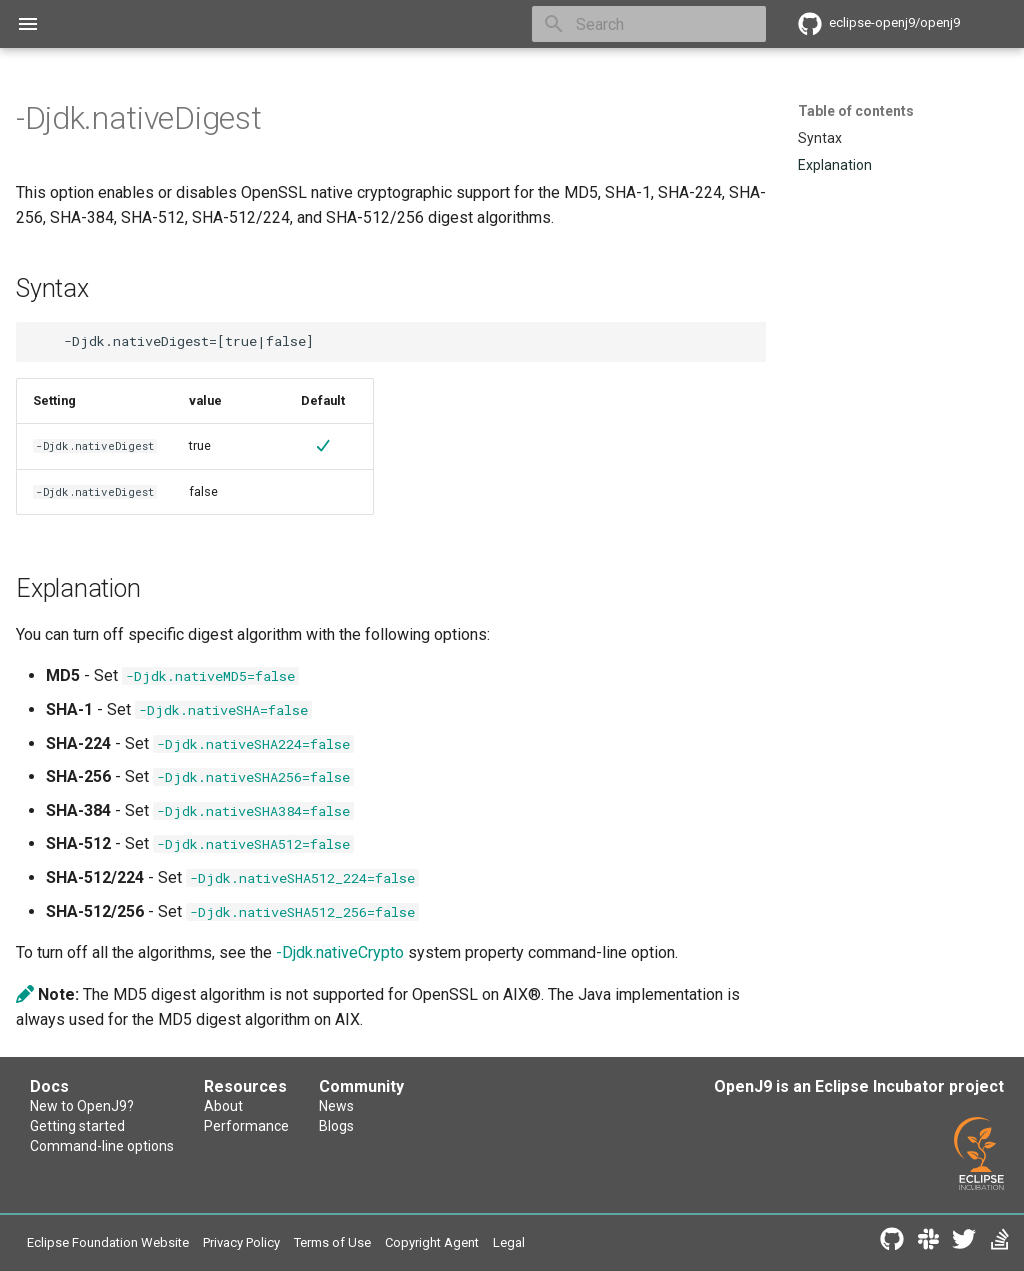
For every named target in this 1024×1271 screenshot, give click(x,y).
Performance (246, 1126)
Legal (509, 1242)
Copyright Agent (432, 1242)
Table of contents (856, 111)
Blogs (336, 1126)
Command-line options (102, 1146)
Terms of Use (332, 1242)
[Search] (649, 24)
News (336, 1106)
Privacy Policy (241, 1242)
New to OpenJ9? (82, 1106)
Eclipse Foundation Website (108, 1242)
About (223, 1106)
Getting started (77, 1126)
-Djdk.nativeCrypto (340, 952)
